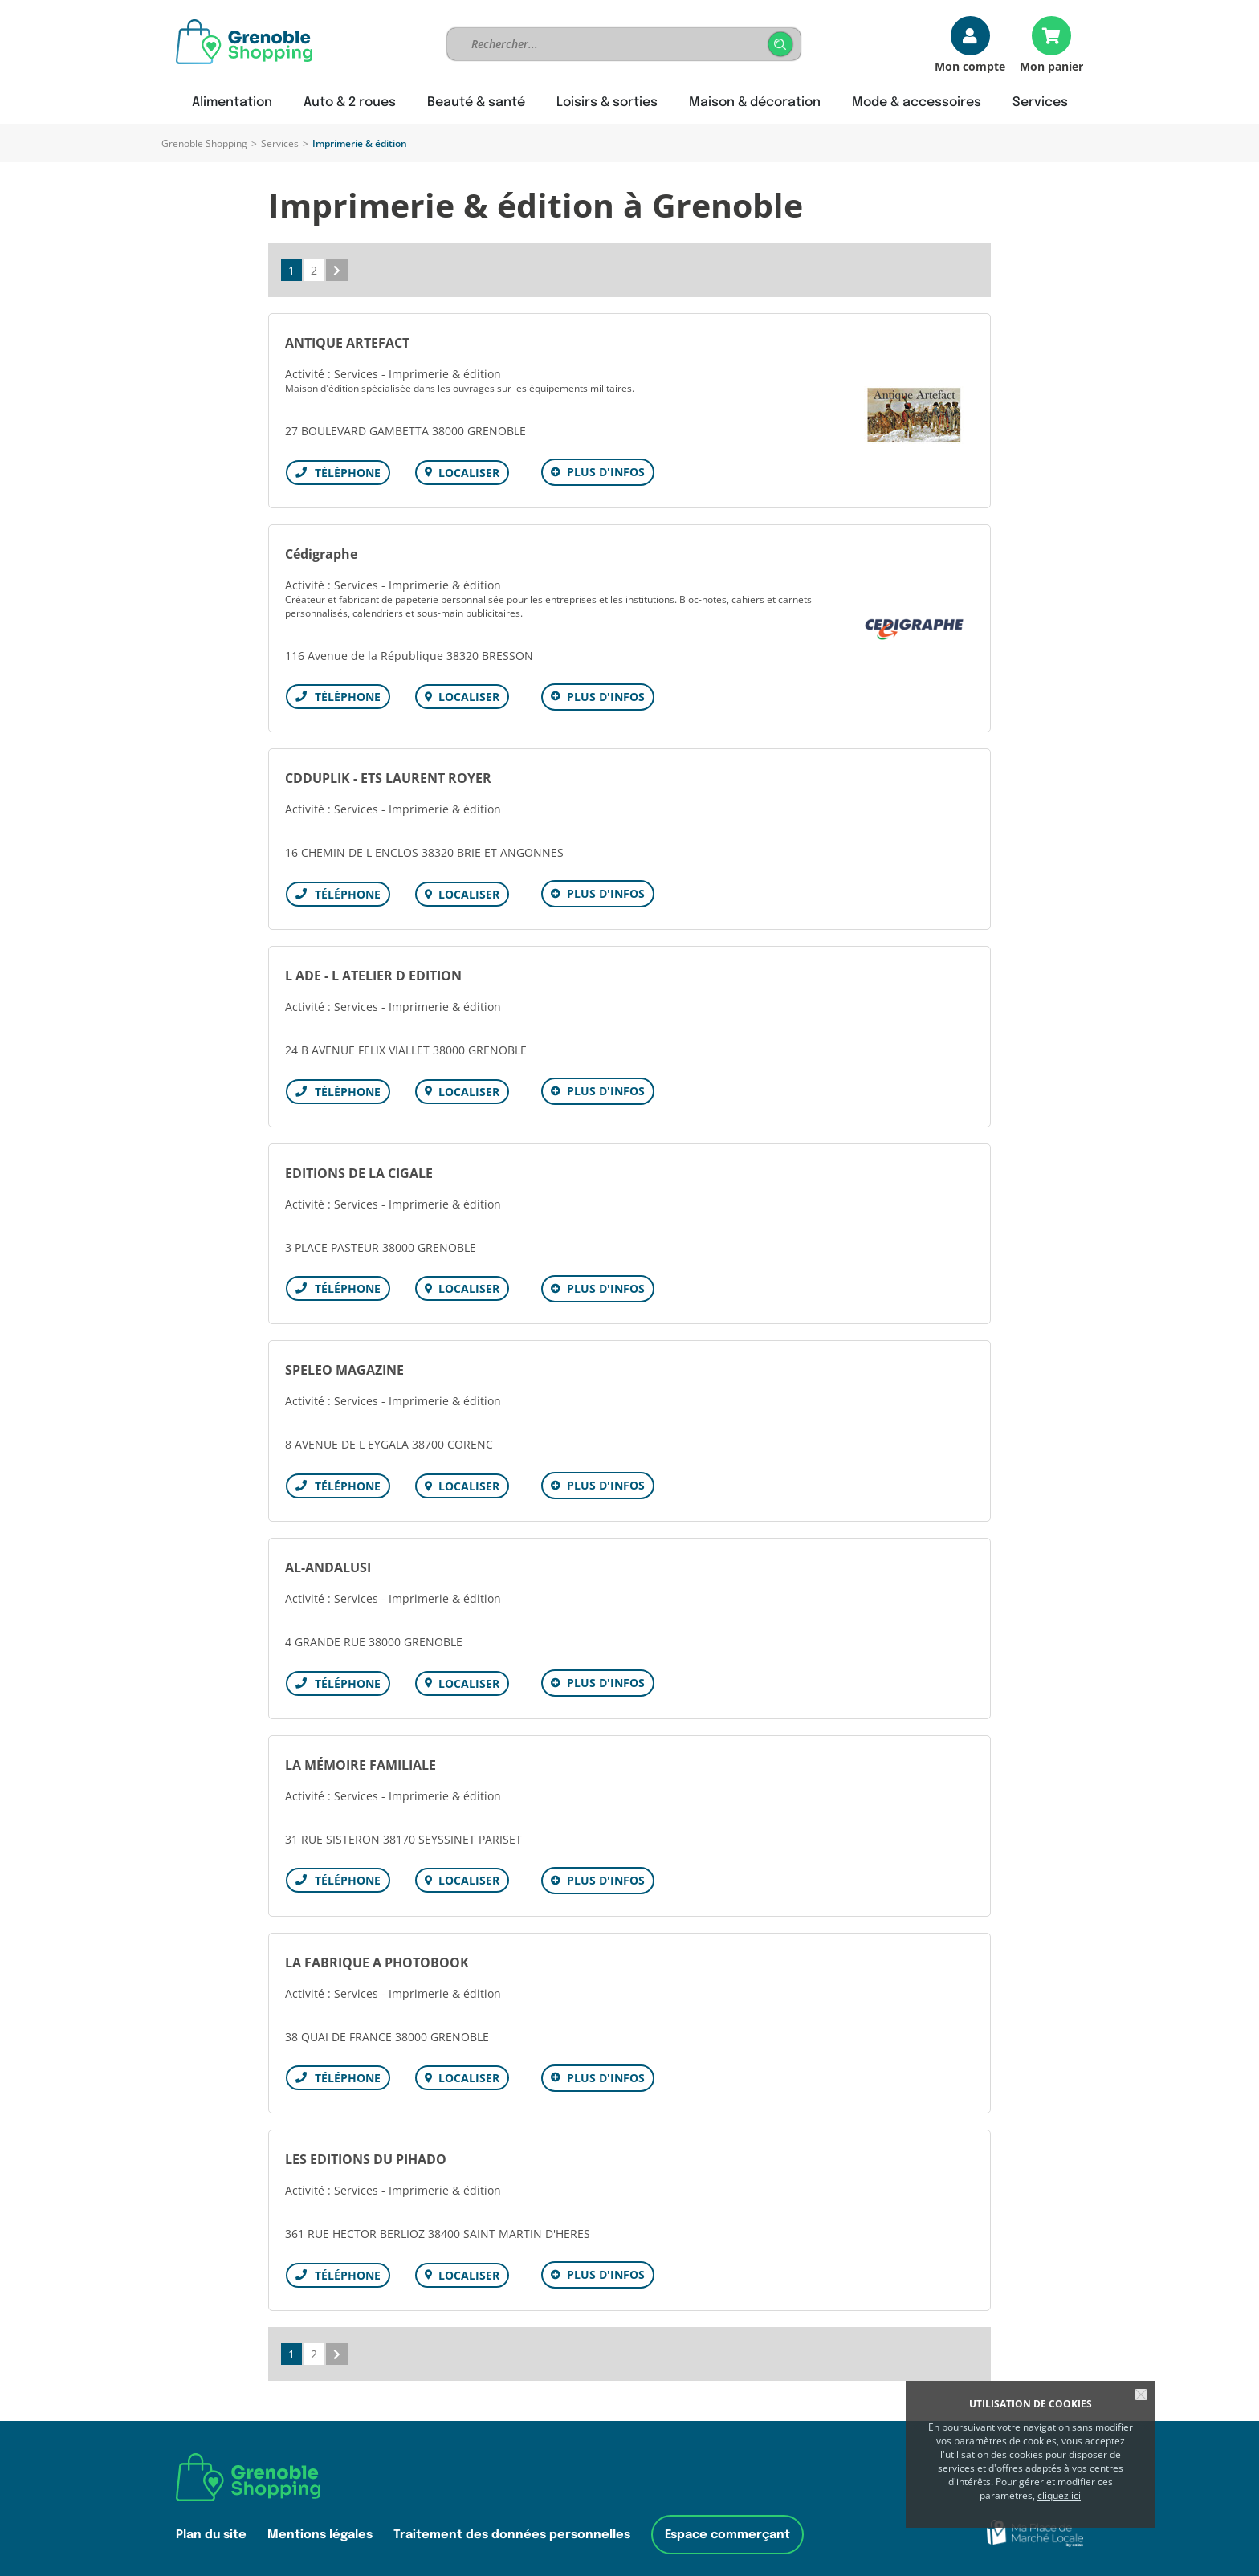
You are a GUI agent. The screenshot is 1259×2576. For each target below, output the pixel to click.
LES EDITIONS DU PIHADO (365, 2147)
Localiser (467, 472)
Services (280, 143)
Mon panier (1051, 65)
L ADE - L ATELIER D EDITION (373, 971)
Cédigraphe (321, 552)
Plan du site (211, 2521)
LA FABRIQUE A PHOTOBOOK (377, 1951)
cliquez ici (1059, 2495)
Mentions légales (320, 2521)
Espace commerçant (727, 2521)
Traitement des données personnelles (511, 2521)
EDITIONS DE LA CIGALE (359, 1167)
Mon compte (970, 65)
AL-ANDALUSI (328, 1559)
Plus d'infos (604, 471)
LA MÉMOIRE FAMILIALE (360, 1755)
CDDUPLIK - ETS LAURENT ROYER (388, 776)
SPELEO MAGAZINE (344, 1363)
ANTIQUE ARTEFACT (347, 343)
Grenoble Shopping (204, 143)
